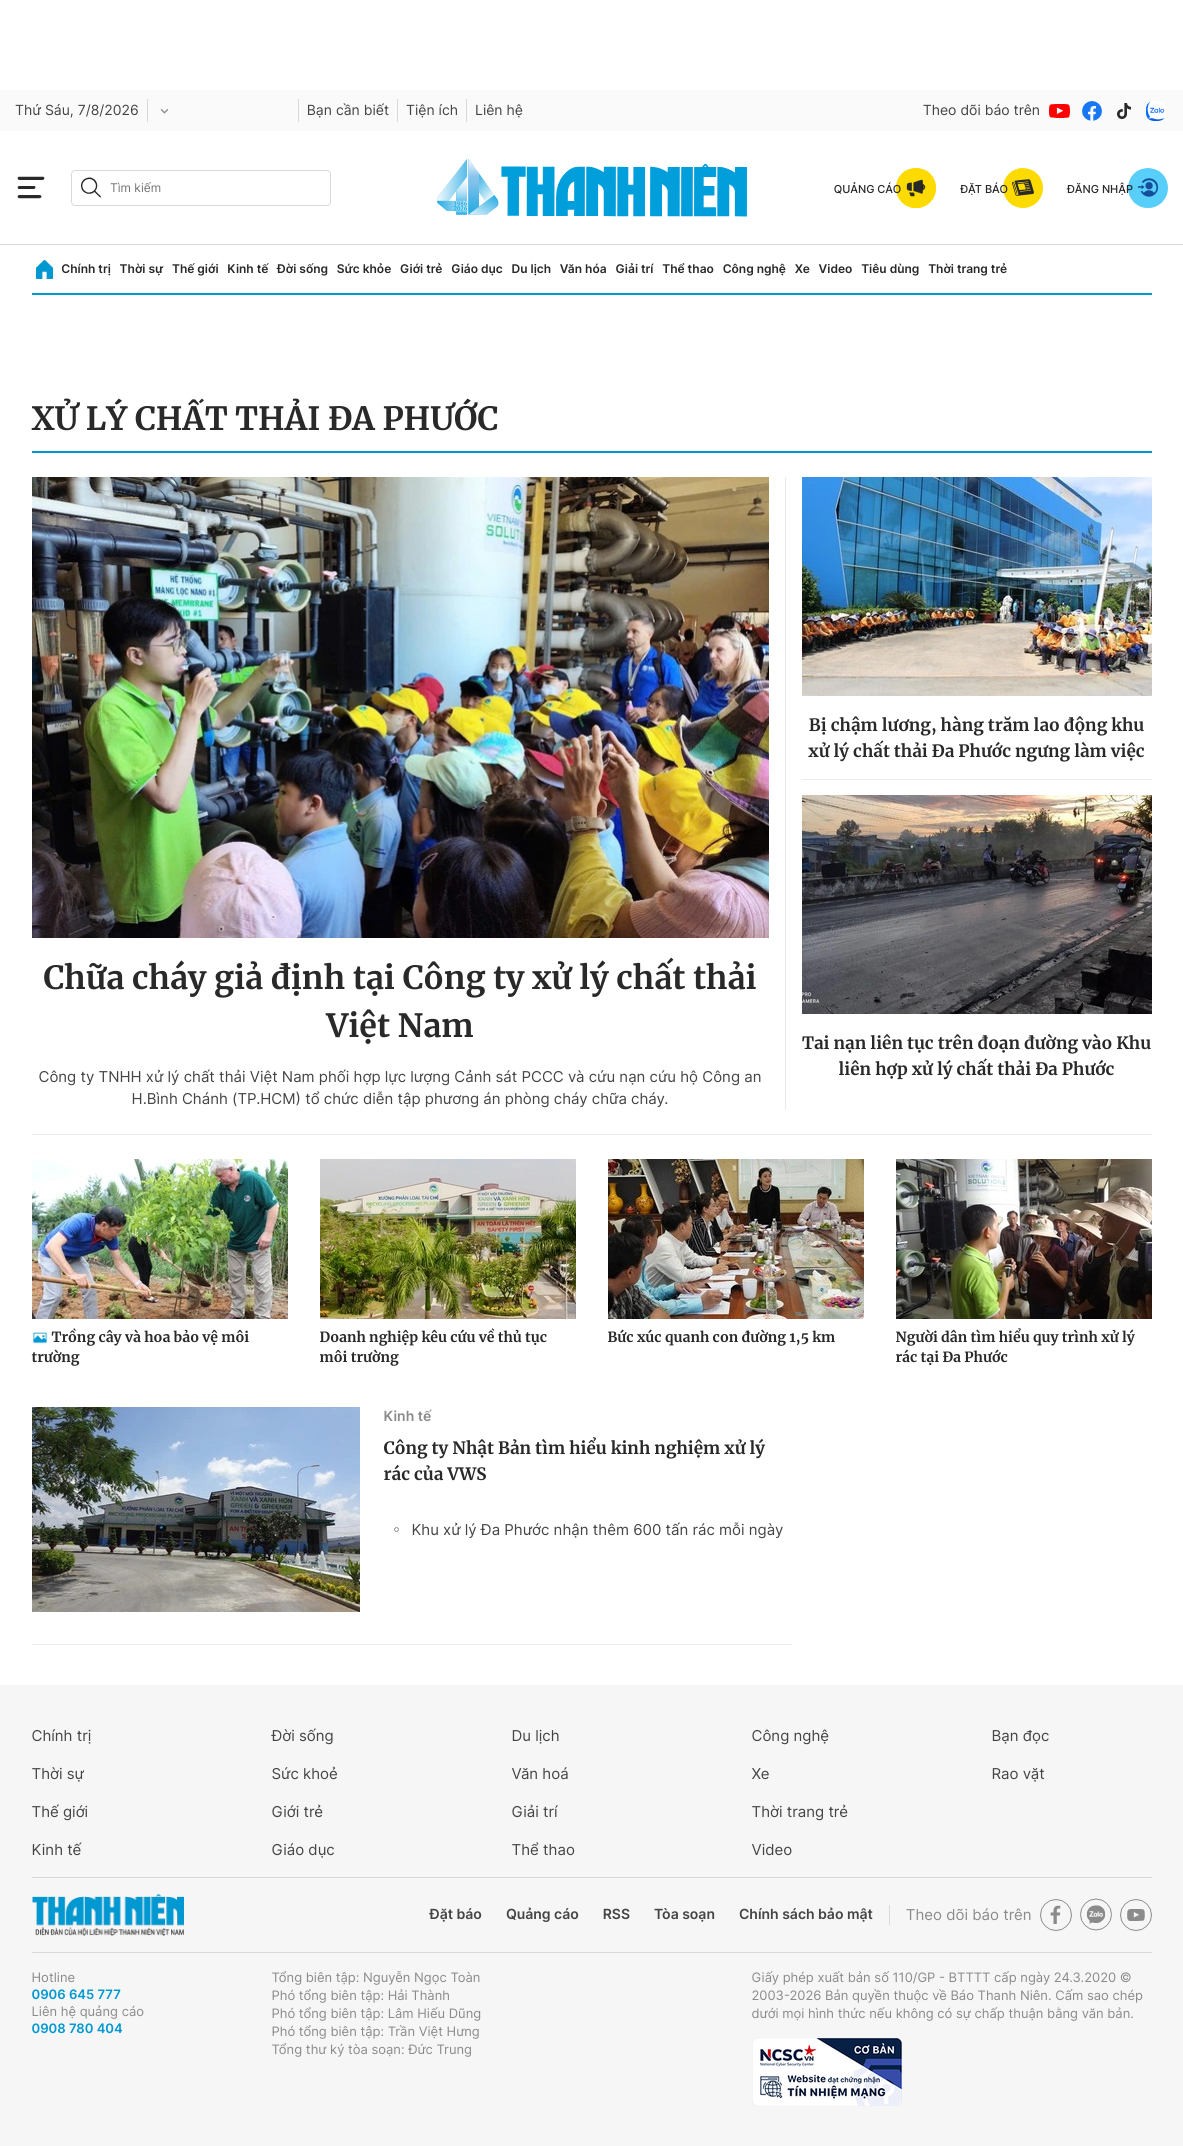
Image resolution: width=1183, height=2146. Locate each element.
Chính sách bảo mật (806, 1914)
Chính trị (86, 268)
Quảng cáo (542, 1914)
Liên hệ (499, 110)
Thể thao (688, 268)
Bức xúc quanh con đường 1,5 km (722, 1337)
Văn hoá (540, 1773)
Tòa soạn (684, 1914)
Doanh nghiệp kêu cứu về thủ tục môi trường (434, 1347)
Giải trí (634, 268)
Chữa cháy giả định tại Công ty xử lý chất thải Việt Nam (399, 1002)
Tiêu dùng (890, 268)
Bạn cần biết (348, 110)
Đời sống (302, 268)
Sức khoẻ (305, 1773)
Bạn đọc (1021, 1735)
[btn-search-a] (91, 187)
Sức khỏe (364, 268)
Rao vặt (1018, 1773)
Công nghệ (754, 268)
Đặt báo (456, 1914)
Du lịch (532, 268)
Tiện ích (432, 110)
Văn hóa (583, 268)
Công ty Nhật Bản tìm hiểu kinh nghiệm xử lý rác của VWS (575, 1461)
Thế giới (195, 268)
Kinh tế (247, 268)
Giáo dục (477, 268)
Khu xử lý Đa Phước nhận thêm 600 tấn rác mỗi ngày (598, 1529)
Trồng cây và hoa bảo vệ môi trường (141, 1347)
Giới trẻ (421, 268)
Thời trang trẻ (967, 268)
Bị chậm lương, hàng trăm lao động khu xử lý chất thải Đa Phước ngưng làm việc (976, 738)
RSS (616, 1914)
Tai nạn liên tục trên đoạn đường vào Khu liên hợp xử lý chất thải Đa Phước (976, 1056)
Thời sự (142, 268)
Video (836, 268)
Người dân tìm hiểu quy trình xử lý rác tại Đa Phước (1015, 1347)
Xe (802, 268)
